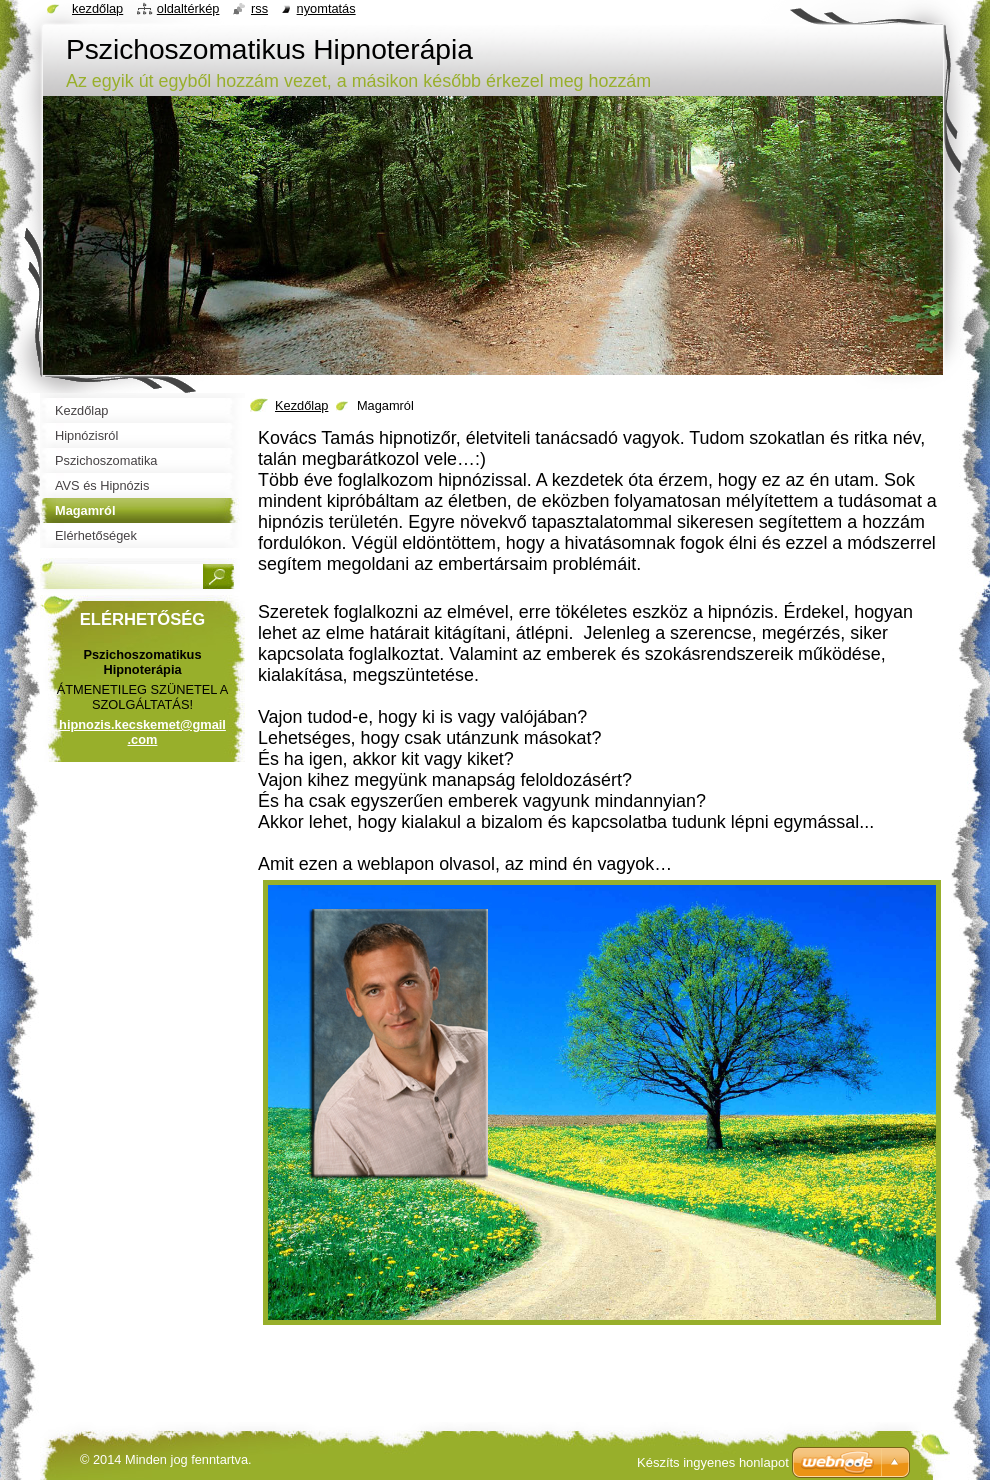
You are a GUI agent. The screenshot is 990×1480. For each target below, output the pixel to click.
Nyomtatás (326, 8)
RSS (259, 8)
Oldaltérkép (188, 8)
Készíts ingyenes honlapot (713, 1462)
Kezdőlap (301, 405)
